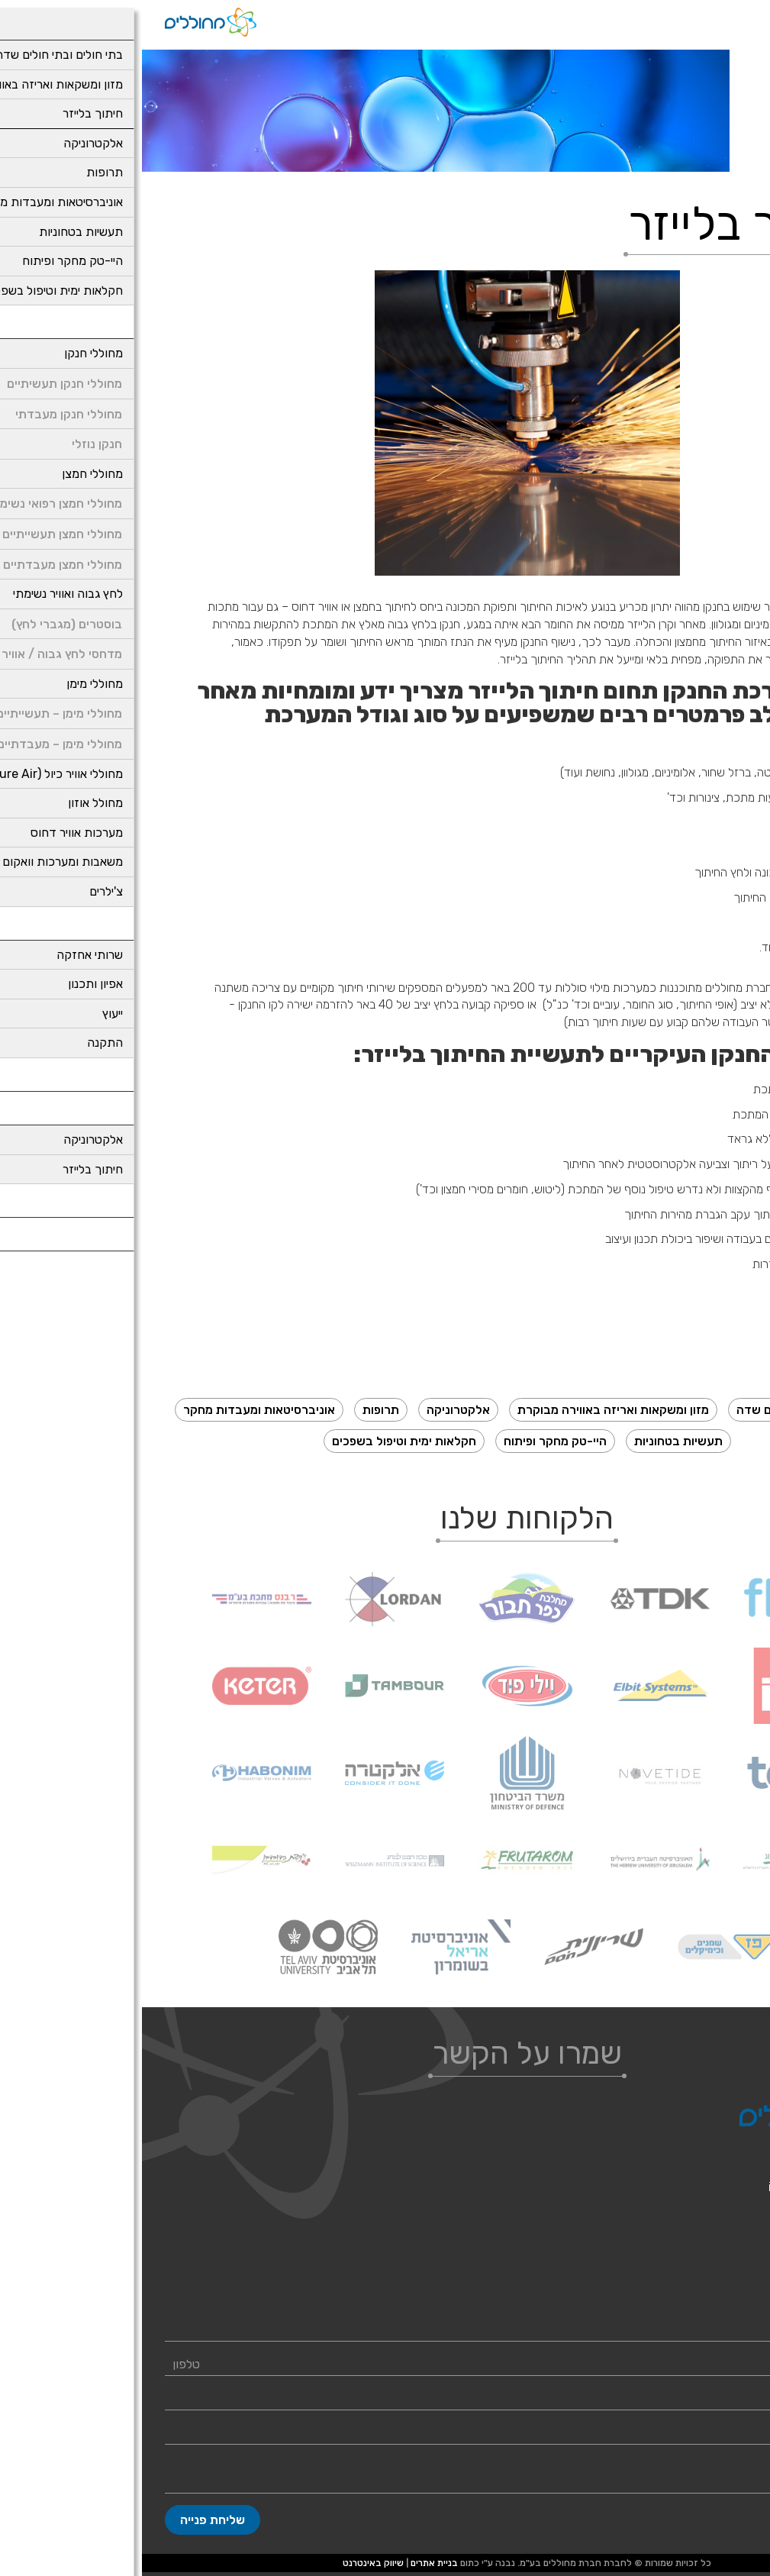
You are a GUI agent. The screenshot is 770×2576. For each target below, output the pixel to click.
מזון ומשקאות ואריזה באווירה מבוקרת (471, 1410)
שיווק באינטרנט (231, 2563)
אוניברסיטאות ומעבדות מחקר (117, 1410)
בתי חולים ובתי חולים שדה (661, 1410)
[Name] (384, 2330)
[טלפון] (384, 2364)
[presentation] (385, 423)
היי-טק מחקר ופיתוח (413, 1441)
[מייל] (384, 2398)
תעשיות (710, 161)
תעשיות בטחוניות (536, 1441)
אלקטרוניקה (316, 1410)
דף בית (749, 161)
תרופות (239, 1410)
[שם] (384, 2330)
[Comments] (384, 2475)
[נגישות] (758, 11)
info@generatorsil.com (687, 2187)
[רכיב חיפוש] (697, 19)
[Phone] (384, 2364)
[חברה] (384, 2433)
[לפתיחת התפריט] (735, 19)
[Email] (384, 2398)
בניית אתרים (292, 2563)
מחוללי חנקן (720, 2291)
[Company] (384, 2433)
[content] (384, 2475)
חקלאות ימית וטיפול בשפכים (262, 1441)
